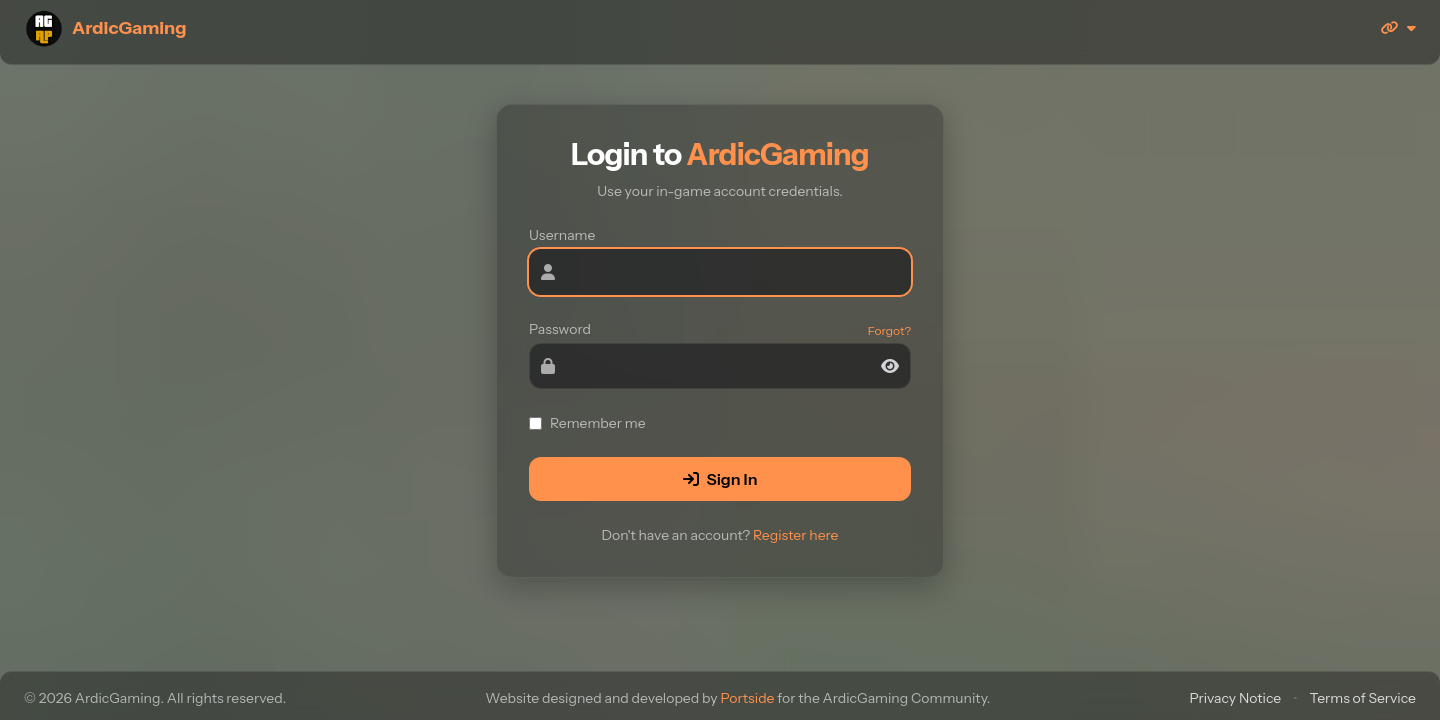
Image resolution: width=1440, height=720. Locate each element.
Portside (747, 698)
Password (560, 329)
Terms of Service (1363, 698)
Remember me (587, 423)
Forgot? (889, 330)
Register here (795, 535)
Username (562, 235)
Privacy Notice (1235, 698)
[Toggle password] (890, 366)
